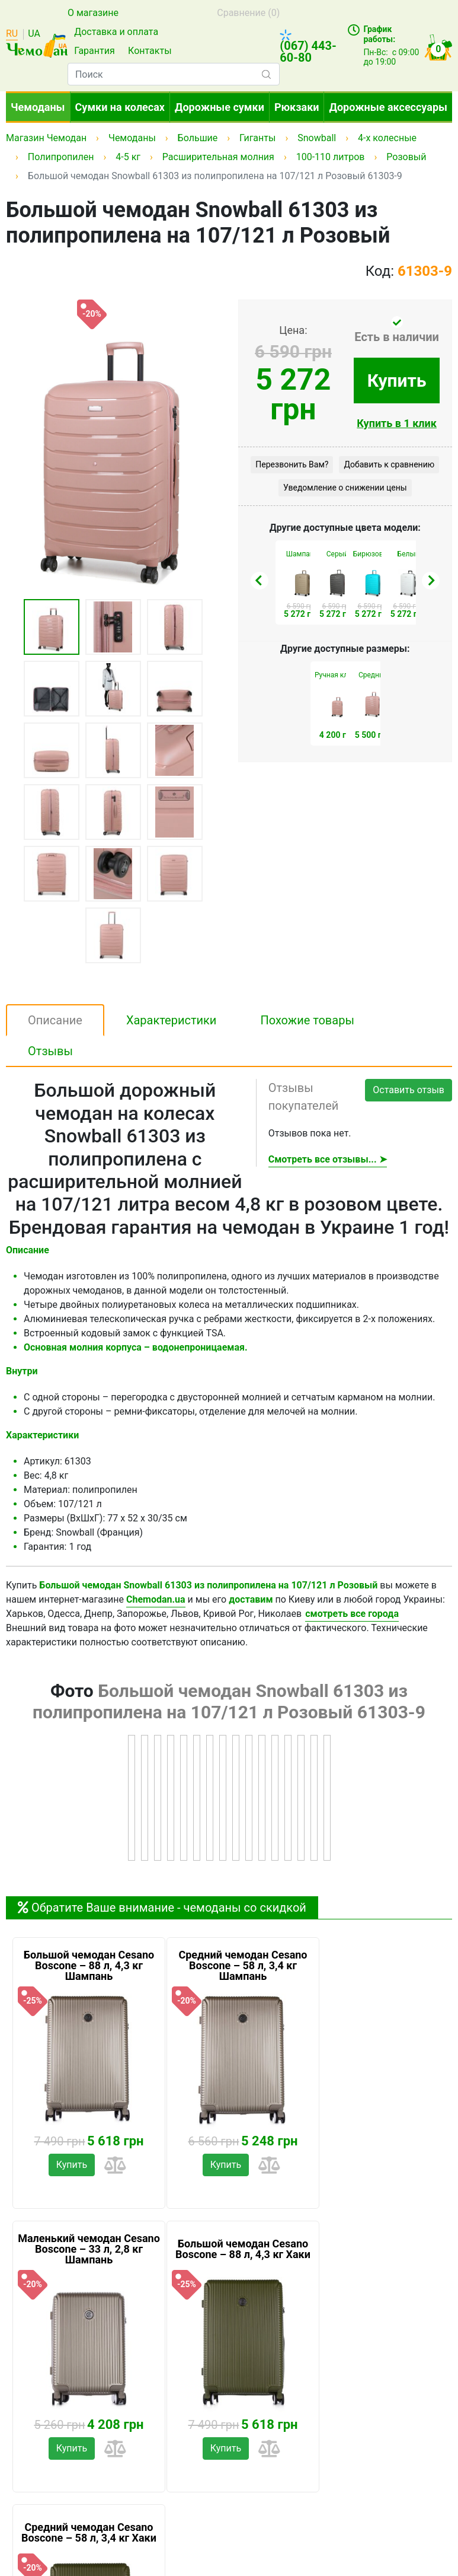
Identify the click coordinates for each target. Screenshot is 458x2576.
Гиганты (257, 138)
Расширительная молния (218, 157)
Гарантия (94, 50)
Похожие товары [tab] (307, 1020)
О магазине (93, 12)
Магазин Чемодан (46, 138)
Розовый (406, 157)
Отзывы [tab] (50, 1051)
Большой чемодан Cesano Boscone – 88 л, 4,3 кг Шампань (89, 1966)
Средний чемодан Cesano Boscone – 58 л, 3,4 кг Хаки (88, 2532)
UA (34, 34)
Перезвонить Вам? (291, 464)
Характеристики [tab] (171, 1020)
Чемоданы (38, 107)
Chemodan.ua (155, 1599)
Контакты (149, 50)
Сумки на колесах (120, 107)
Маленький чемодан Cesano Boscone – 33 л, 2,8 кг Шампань (89, 2249)
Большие (198, 138)
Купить (397, 380)
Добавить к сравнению (389, 464)
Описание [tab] (55, 1020)
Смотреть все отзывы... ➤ (327, 1159)
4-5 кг (128, 157)
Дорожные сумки (219, 107)
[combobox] (174, 74)
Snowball (316, 138)
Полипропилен (61, 157)
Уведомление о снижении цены (345, 487)
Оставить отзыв (408, 1090)
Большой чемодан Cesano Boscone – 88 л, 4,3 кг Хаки (242, 2249)
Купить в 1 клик (397, 423)
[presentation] (259, 581)
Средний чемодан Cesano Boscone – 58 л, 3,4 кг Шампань (242, 1966)
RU (12, 34)
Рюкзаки (296, 107)
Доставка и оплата (116, 31)
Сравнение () (248, 12)
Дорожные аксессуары (388, 107)
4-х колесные (387, 138)
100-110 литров (330, 157)
